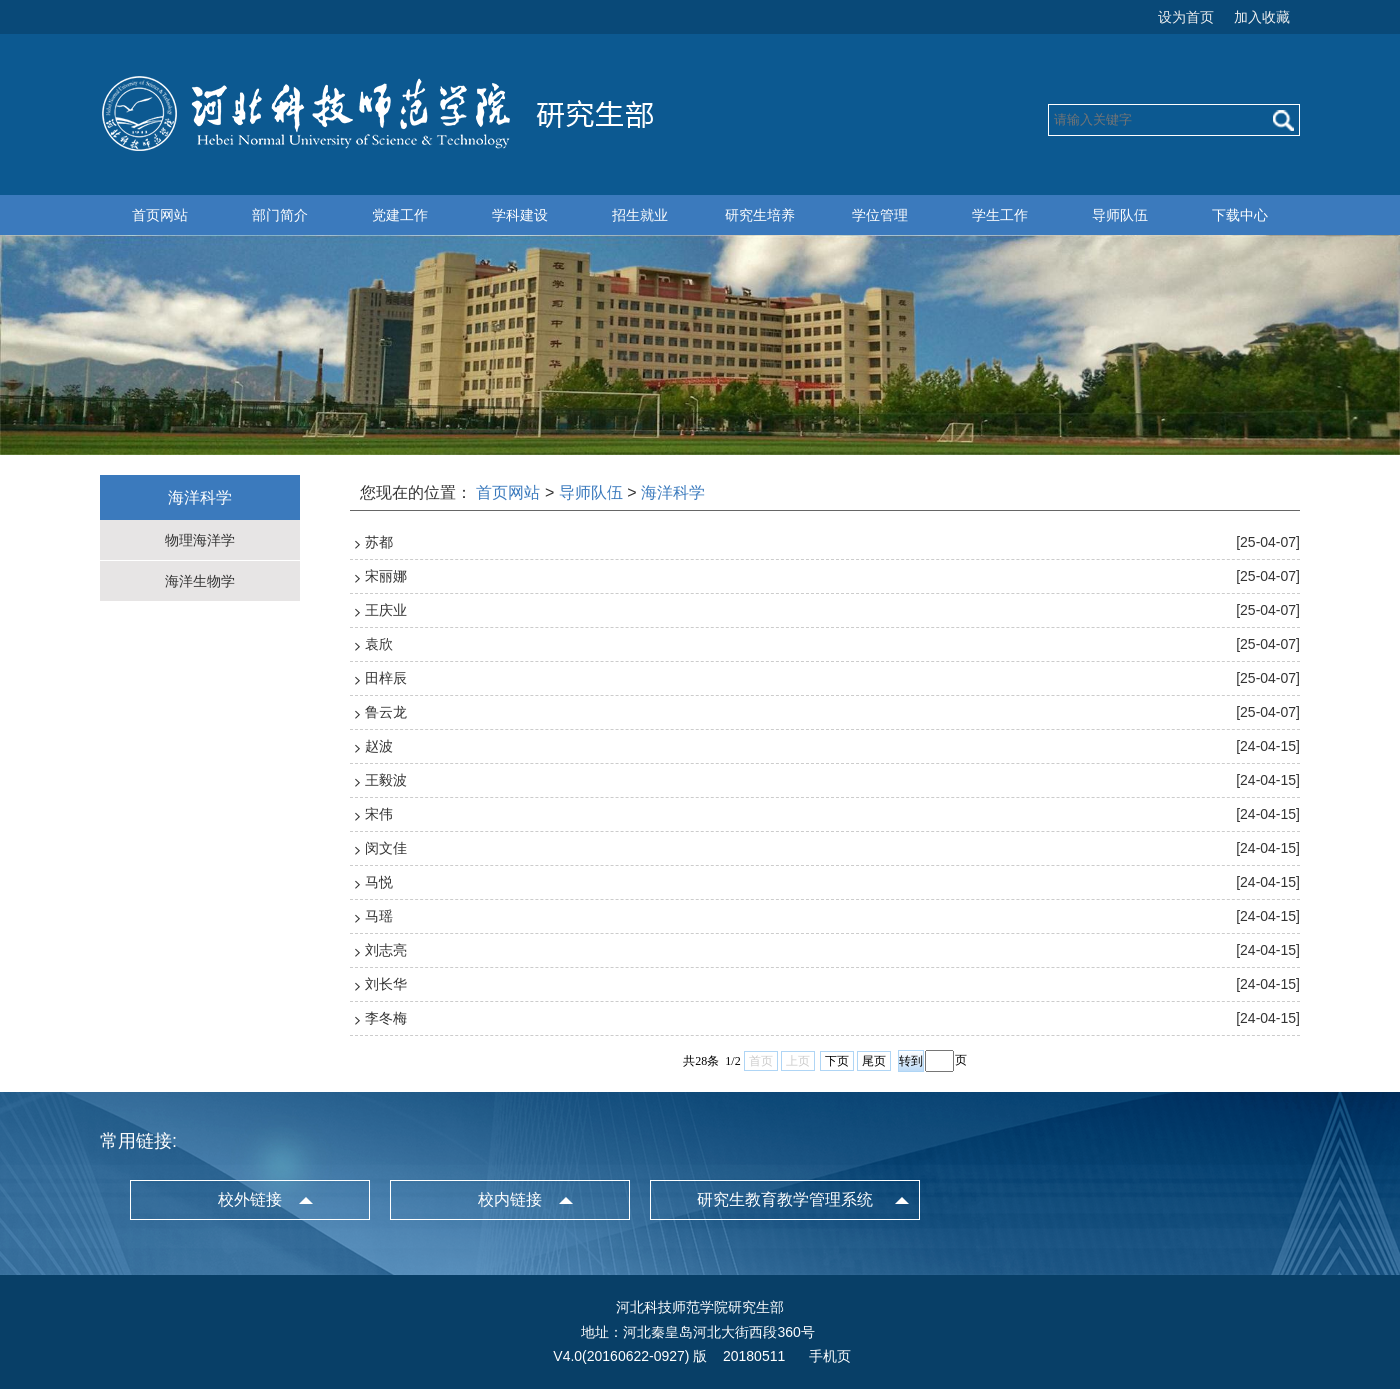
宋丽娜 (386, 576)
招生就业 (640, 215)
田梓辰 (386, 678)
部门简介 (280, 215)
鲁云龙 (386, 712)
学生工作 (1000, 215)
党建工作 (400, 215)
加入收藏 (1262, 17)
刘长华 (386, 984)
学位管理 (880, 215)
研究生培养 (760, 215)
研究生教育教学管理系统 (785, 1199)
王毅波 (386, 780)
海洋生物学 (200, 581)
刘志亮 (386, 950)
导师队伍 (1120, 215)
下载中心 (1240, 215)
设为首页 (1186, 17)
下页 (837, 1061)
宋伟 (379, 814)
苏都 (379, 542)
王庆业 (386, 610)
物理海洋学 (200, 540)
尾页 (874, 1061)
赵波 (379, 746)
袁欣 (379, 644)
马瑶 (379, 916)
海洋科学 (673, 492)
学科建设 (520, 215)
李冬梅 (386, 1018)
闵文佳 (386, 848)
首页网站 (160, 215)
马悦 (379, 882)
